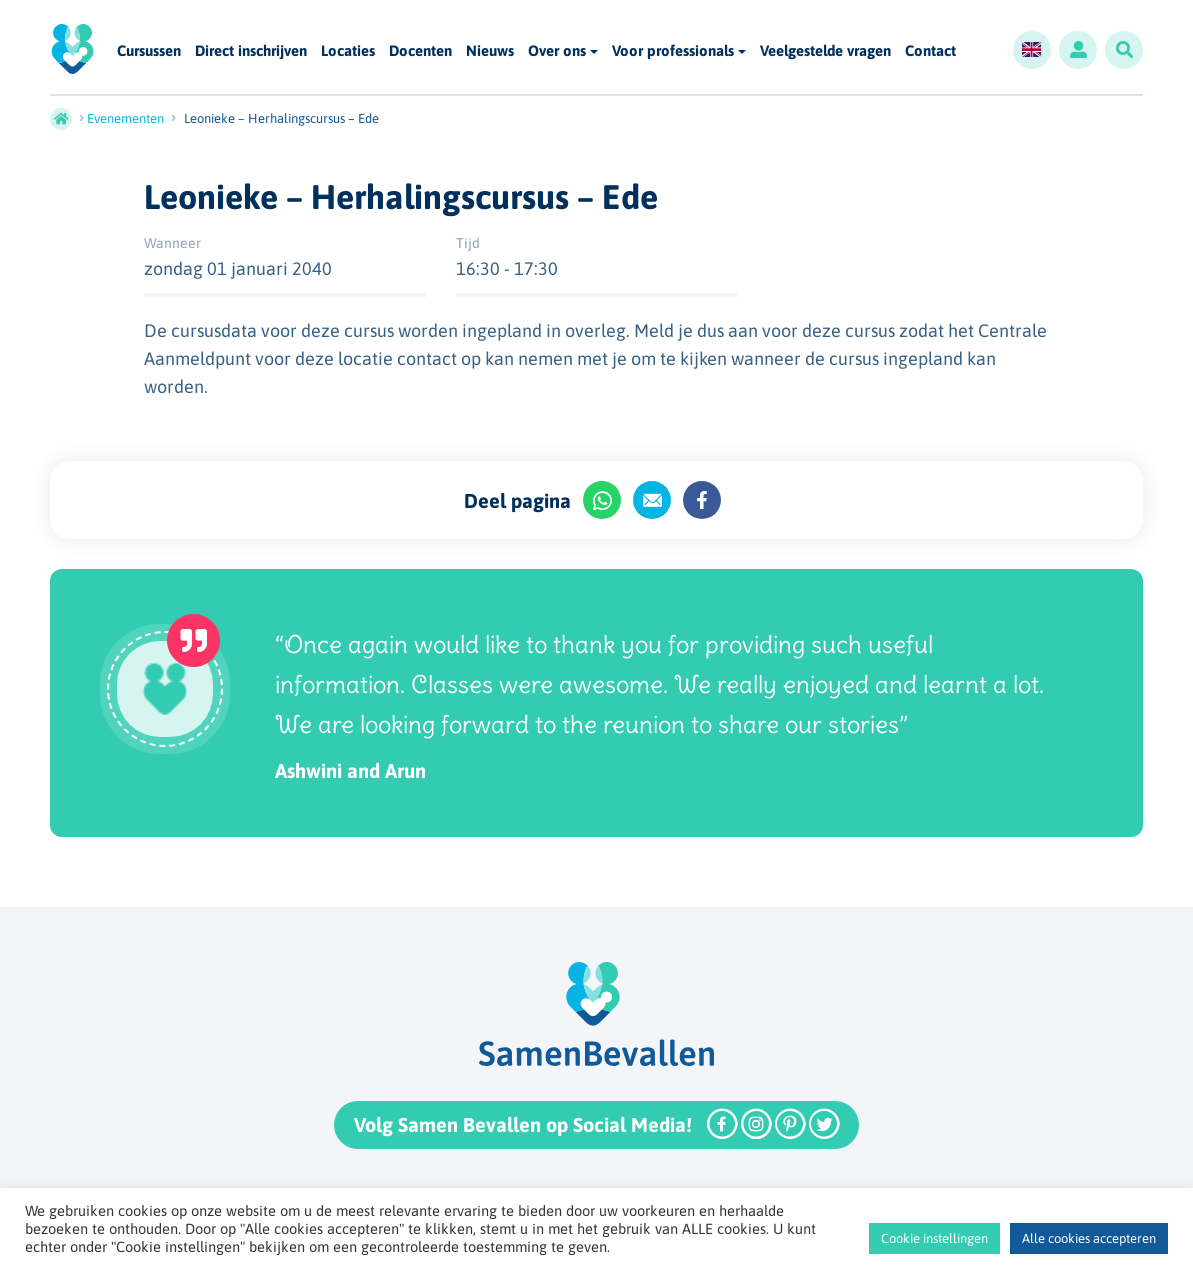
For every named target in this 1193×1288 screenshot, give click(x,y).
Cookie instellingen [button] (934, 1238)
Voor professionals (673, 50)
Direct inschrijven (251, 51)
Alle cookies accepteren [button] (1089, 1238)
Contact (930, 51)
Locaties (348, 51)
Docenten (420, 51)
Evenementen (125, 118)
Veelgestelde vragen (825, 51)
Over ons (557, 50)
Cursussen (149, 51)
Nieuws (490, 51)
